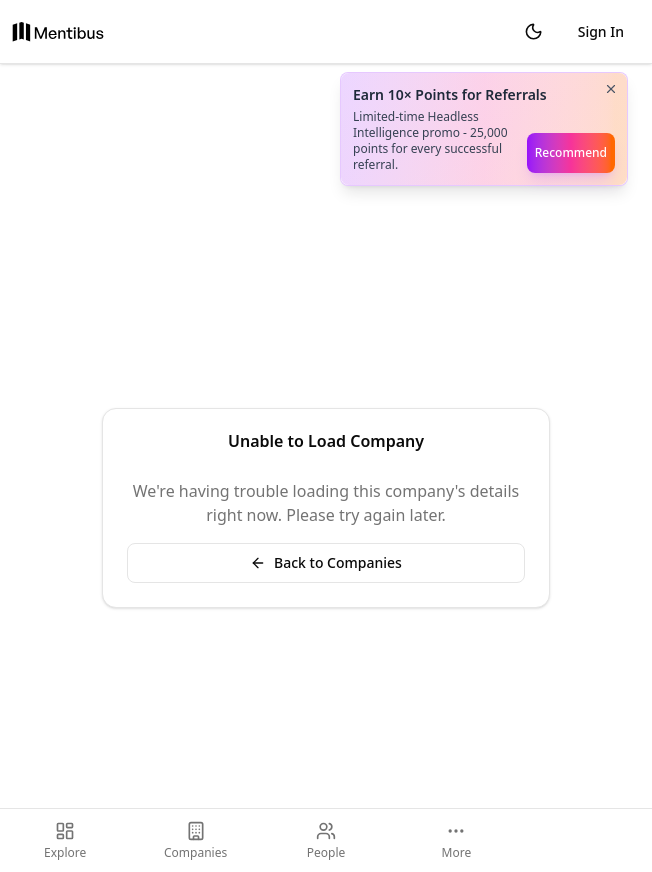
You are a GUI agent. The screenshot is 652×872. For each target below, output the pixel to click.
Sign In (601, 31)
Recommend (571, 152)
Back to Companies (326, 562)
